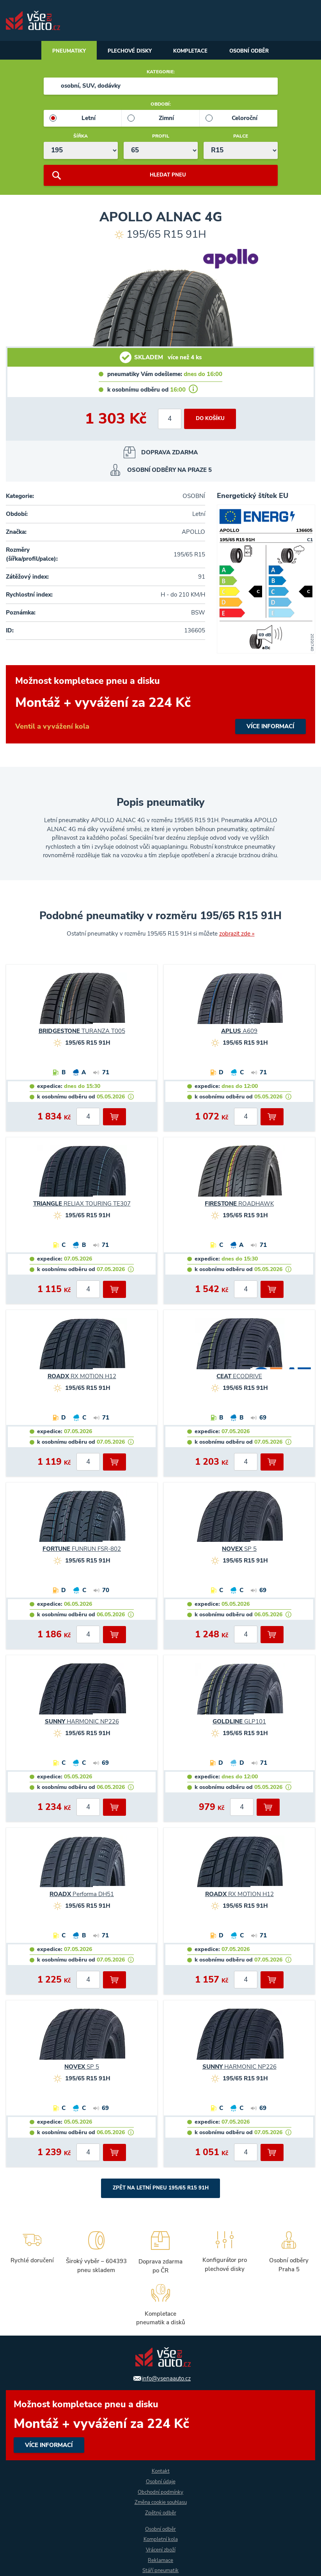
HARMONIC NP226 (82, 1723)
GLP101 (239, 1723)
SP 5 (239, 1550)
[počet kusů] (168, 420)
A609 (239, 1032)
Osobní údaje (161, 2480)
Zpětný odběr (160, 2512)
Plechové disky (127, 51)
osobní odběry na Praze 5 (169, 471)
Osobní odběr (255, 51)
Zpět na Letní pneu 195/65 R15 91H (160, 2189)
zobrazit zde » (237, 935)
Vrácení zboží (160, 2549)
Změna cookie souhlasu (160, 2501)
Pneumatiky (62, 51)
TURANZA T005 (82, 1032)
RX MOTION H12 (82, 1378)
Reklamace (161, 2560)
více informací (160, 705)
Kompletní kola (160, 2539)
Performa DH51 (82, 1896)
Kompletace (192, 51)
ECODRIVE (239, 1378)
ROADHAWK (239, 1205)
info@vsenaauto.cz (166, 2377)
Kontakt (160, 2470)
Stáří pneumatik (161, 2570)
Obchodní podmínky (160, 2491)
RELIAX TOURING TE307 (82, 1205)
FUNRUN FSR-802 (82, 1550)
